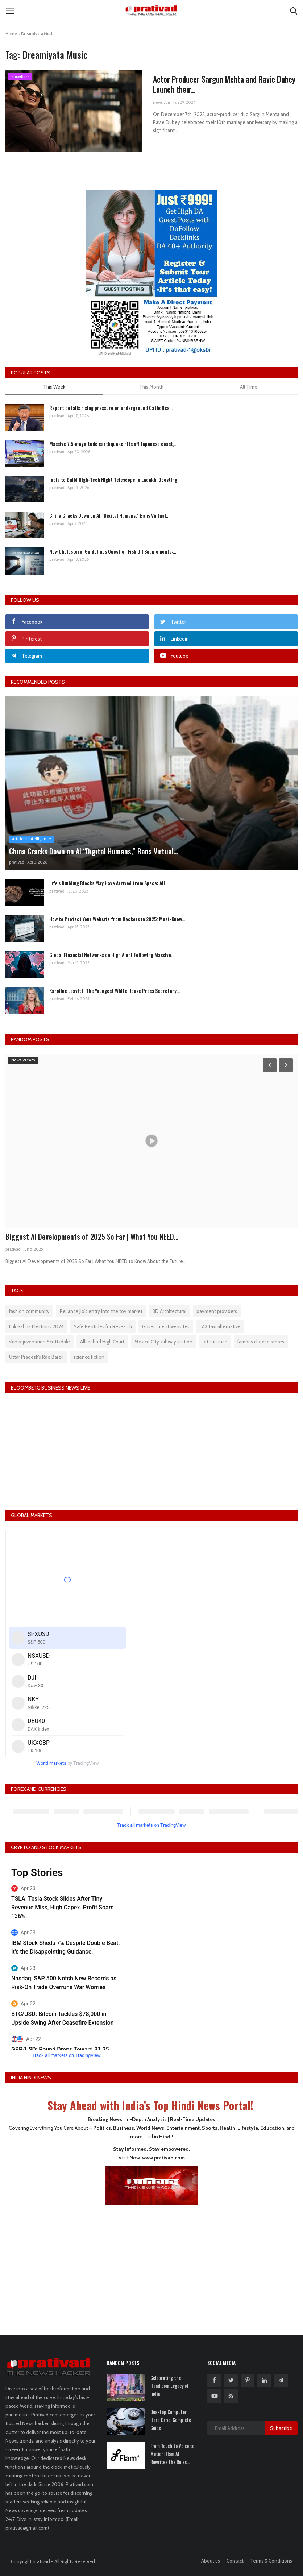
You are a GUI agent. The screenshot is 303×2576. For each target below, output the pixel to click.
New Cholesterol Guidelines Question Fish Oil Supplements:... (112, 551)
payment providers (216, 1311)
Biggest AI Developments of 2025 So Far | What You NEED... (91, 1236)
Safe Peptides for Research (103, 1326)
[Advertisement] (151, 2265)
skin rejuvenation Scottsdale (39, 1342)
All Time (248, 387)
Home (11, 33)
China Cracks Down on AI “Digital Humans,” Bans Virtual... (109, 515)
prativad (57, 415)
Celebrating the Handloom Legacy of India (169, 2385)
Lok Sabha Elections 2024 (36, 1326)
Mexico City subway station (163, 1342)
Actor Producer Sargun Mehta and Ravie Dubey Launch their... (224, 84)
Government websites (166, 1326)
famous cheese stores (260, 1342)
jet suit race (215, 1342)
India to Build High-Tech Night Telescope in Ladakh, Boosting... (114, 479)
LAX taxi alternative (220, 1326)
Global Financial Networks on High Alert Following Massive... (111, 954)
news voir (161, 102)
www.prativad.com (163, 2157)
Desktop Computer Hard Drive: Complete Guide (170, 2419)
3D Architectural (169, 1311)
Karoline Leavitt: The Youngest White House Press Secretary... (114, 990)
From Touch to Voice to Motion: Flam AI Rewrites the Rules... (172, 2453)
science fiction (89, 1357)
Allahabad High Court (102, 1342)
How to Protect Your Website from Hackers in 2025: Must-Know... (117, 919)
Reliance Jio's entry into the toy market (101, 1311)
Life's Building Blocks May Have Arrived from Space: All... (108, 883)
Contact (235, 2561)
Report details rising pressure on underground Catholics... (111, 407)
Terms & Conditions (271, 2561)
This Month (151, 387)
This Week (54, 387)
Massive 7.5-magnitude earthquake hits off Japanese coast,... (113, 443)
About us (210, 2561)
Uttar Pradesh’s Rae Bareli (36, 1357)
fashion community (29, 1311)
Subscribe (281, 2428)
